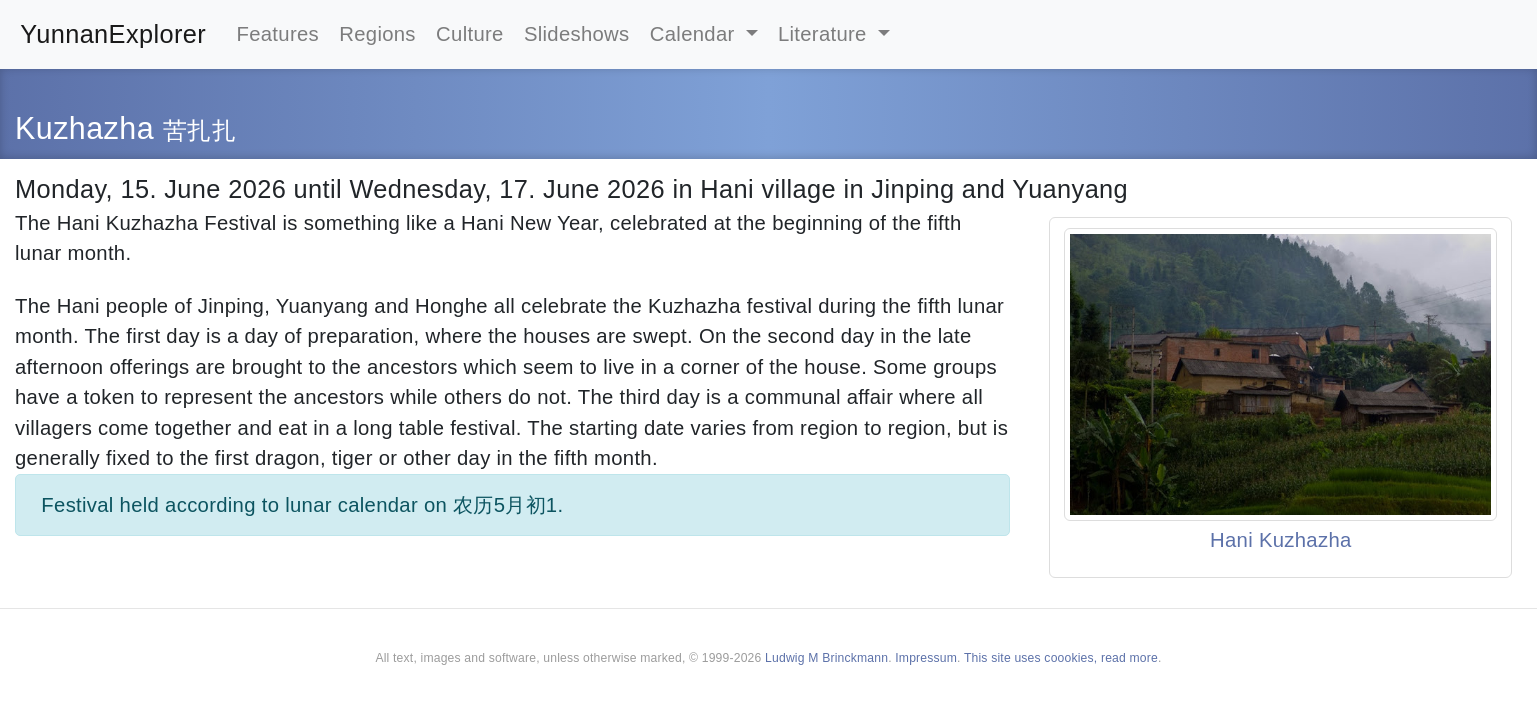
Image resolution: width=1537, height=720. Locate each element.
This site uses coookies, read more (1061, 658)
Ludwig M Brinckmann (826, 658)
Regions (377, 34)
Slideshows (577, 34)
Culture (470, 34)
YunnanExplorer (113, 34)
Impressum (926, 658)
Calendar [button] (695, 34)
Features (278, 34)
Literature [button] (825, 34)
